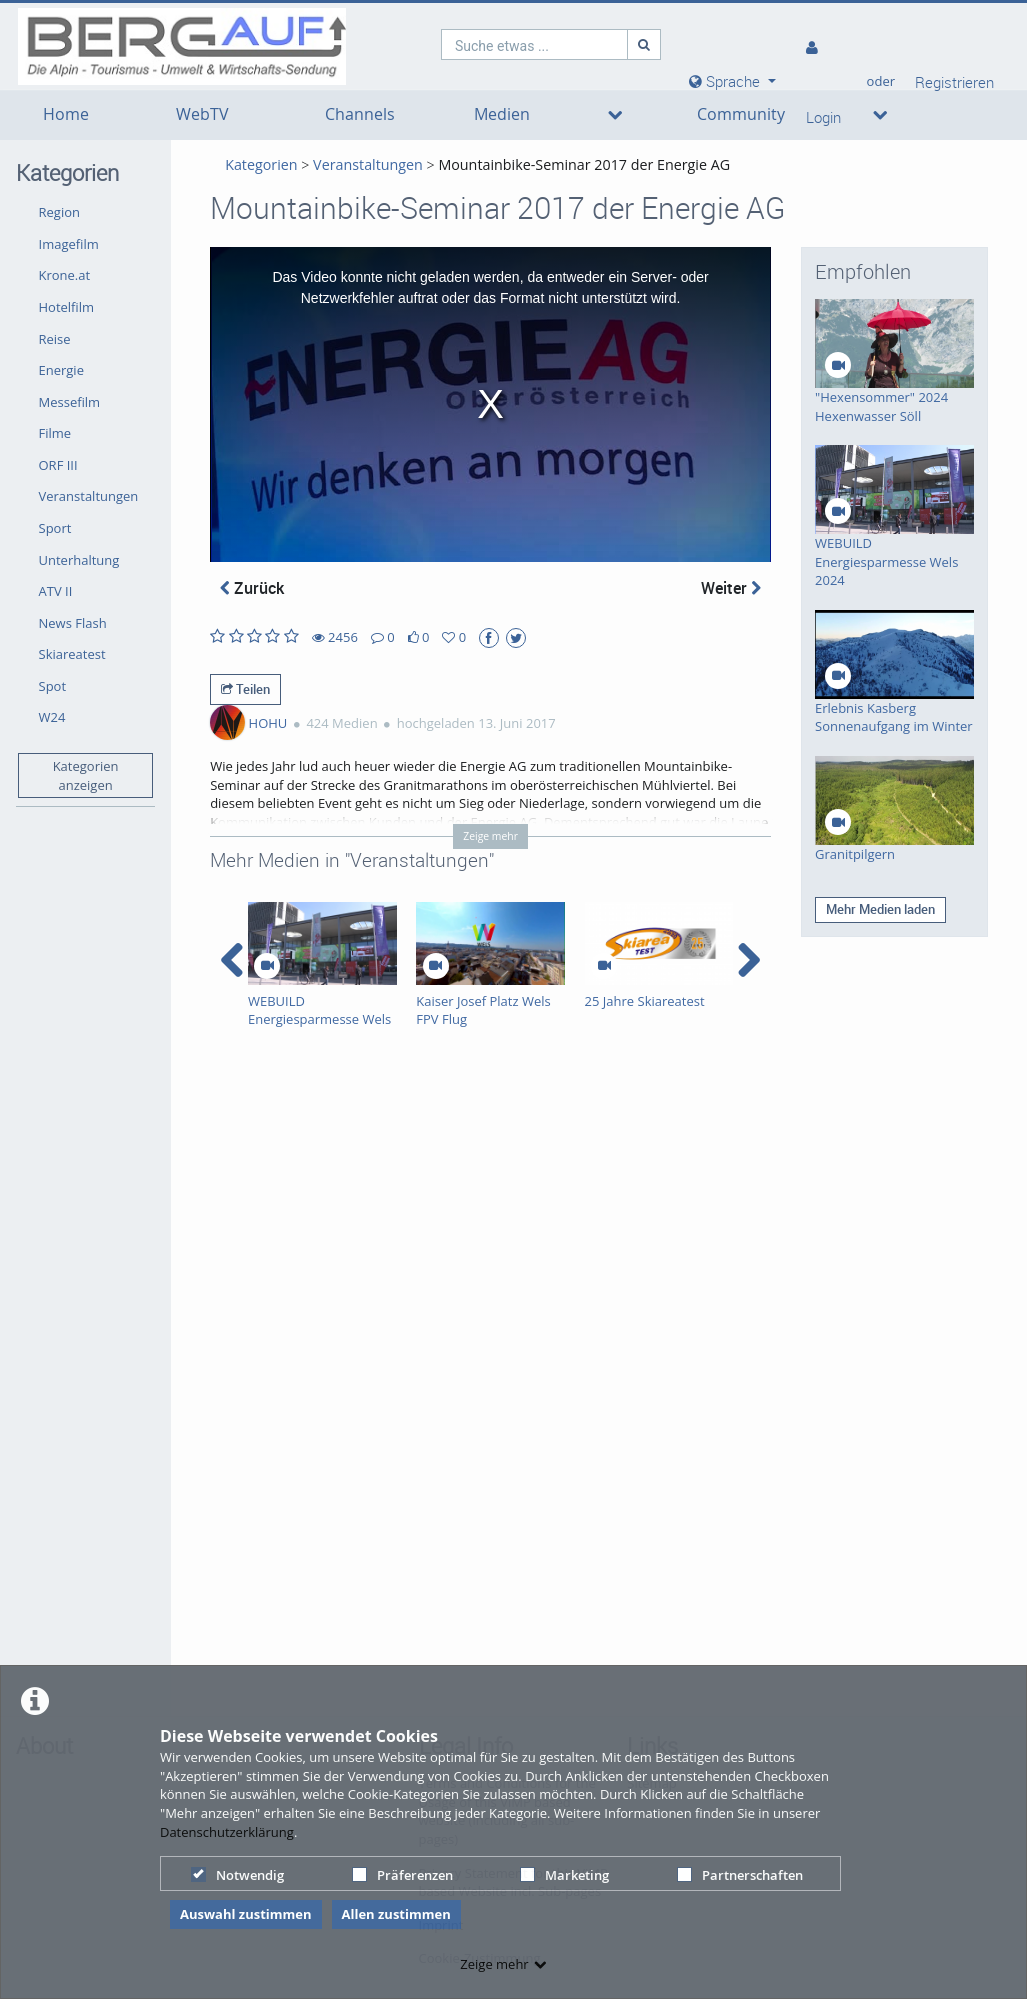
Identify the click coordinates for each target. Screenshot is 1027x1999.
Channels (360, 114)
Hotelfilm (67, 307)
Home (66, 114)
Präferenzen (402, 1875)
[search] (535, 44)
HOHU (268, 723)
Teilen (245, 689)
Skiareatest (72, 654)
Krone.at (65, 275)
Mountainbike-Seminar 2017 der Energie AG (584, 164)
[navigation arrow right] (748, 960)
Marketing (564, 1875)
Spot (53, 686)
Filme (55, 433)
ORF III (58, 465)
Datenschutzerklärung (227, 1832)
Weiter (731, 588)
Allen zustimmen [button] (396, 1914)
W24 (52, 717)
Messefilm (70, 402)
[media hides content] (732, 81)
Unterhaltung (79, 560)
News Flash (73, 623)
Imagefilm (69, 244)
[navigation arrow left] (232, 960)
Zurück (252, 588)
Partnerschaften (740, 1875)
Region (59, 212)
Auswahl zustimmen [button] (246, 1914)
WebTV (202, 114)
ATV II (56, 591)
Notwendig (237, 1875)
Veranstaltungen (89, 496)
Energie (61, 370)
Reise (55, 339)
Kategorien (261, 164)
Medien (502, 114)
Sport (55, 528)
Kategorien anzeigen (86, 775)
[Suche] (644, 44)
